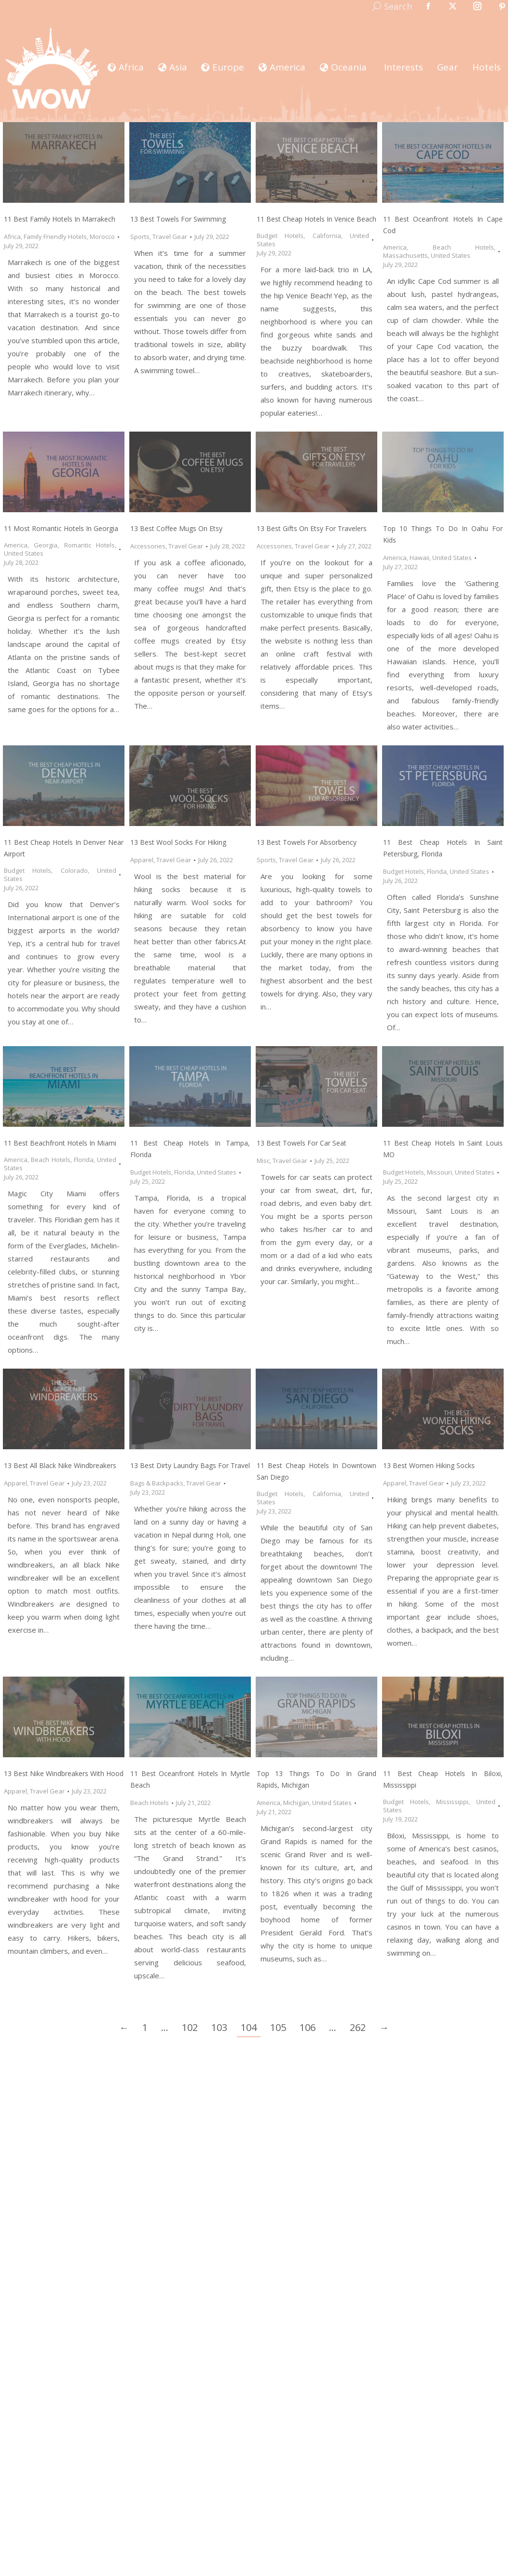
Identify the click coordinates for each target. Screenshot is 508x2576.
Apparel (141, 859)
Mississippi (452, 1801)
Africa (12, 236)
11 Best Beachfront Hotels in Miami (60, 1143)
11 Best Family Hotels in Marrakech (59, 219)
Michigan (296, 1802)
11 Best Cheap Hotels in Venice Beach (316, 219)
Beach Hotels (463, 247)
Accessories (147, 546)
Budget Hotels (280, 235)
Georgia (45, 545)
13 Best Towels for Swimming (178, 219)
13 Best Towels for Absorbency (307, 842)
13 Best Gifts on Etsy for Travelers (312, 528)
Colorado (74, 870)
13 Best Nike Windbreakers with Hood (64, 1773)
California (327, 235)
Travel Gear (169, 236)
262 (358, 2027)
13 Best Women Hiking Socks (429, 1465)
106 (308, 2027)
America (395, 247)
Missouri (439, 1172)
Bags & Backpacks (156, 1483)
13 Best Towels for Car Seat (301, 1143)
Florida (437, 871)
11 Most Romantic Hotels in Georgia (61, 528)
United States (450, 255)
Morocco (102, 236)
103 (219, 2027)
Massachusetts (405, 255)
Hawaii (419, 557)
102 (190, 2027)
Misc (263, 1160)
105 (278, 2027)
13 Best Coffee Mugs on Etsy (176, 528)
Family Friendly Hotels (55, 236)
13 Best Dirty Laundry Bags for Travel (190, 1465)
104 (249, 2027)
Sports (140, 236)
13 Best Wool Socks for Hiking (178, 842)
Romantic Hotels (89, 545)
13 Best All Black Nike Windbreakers (60, 1465)
